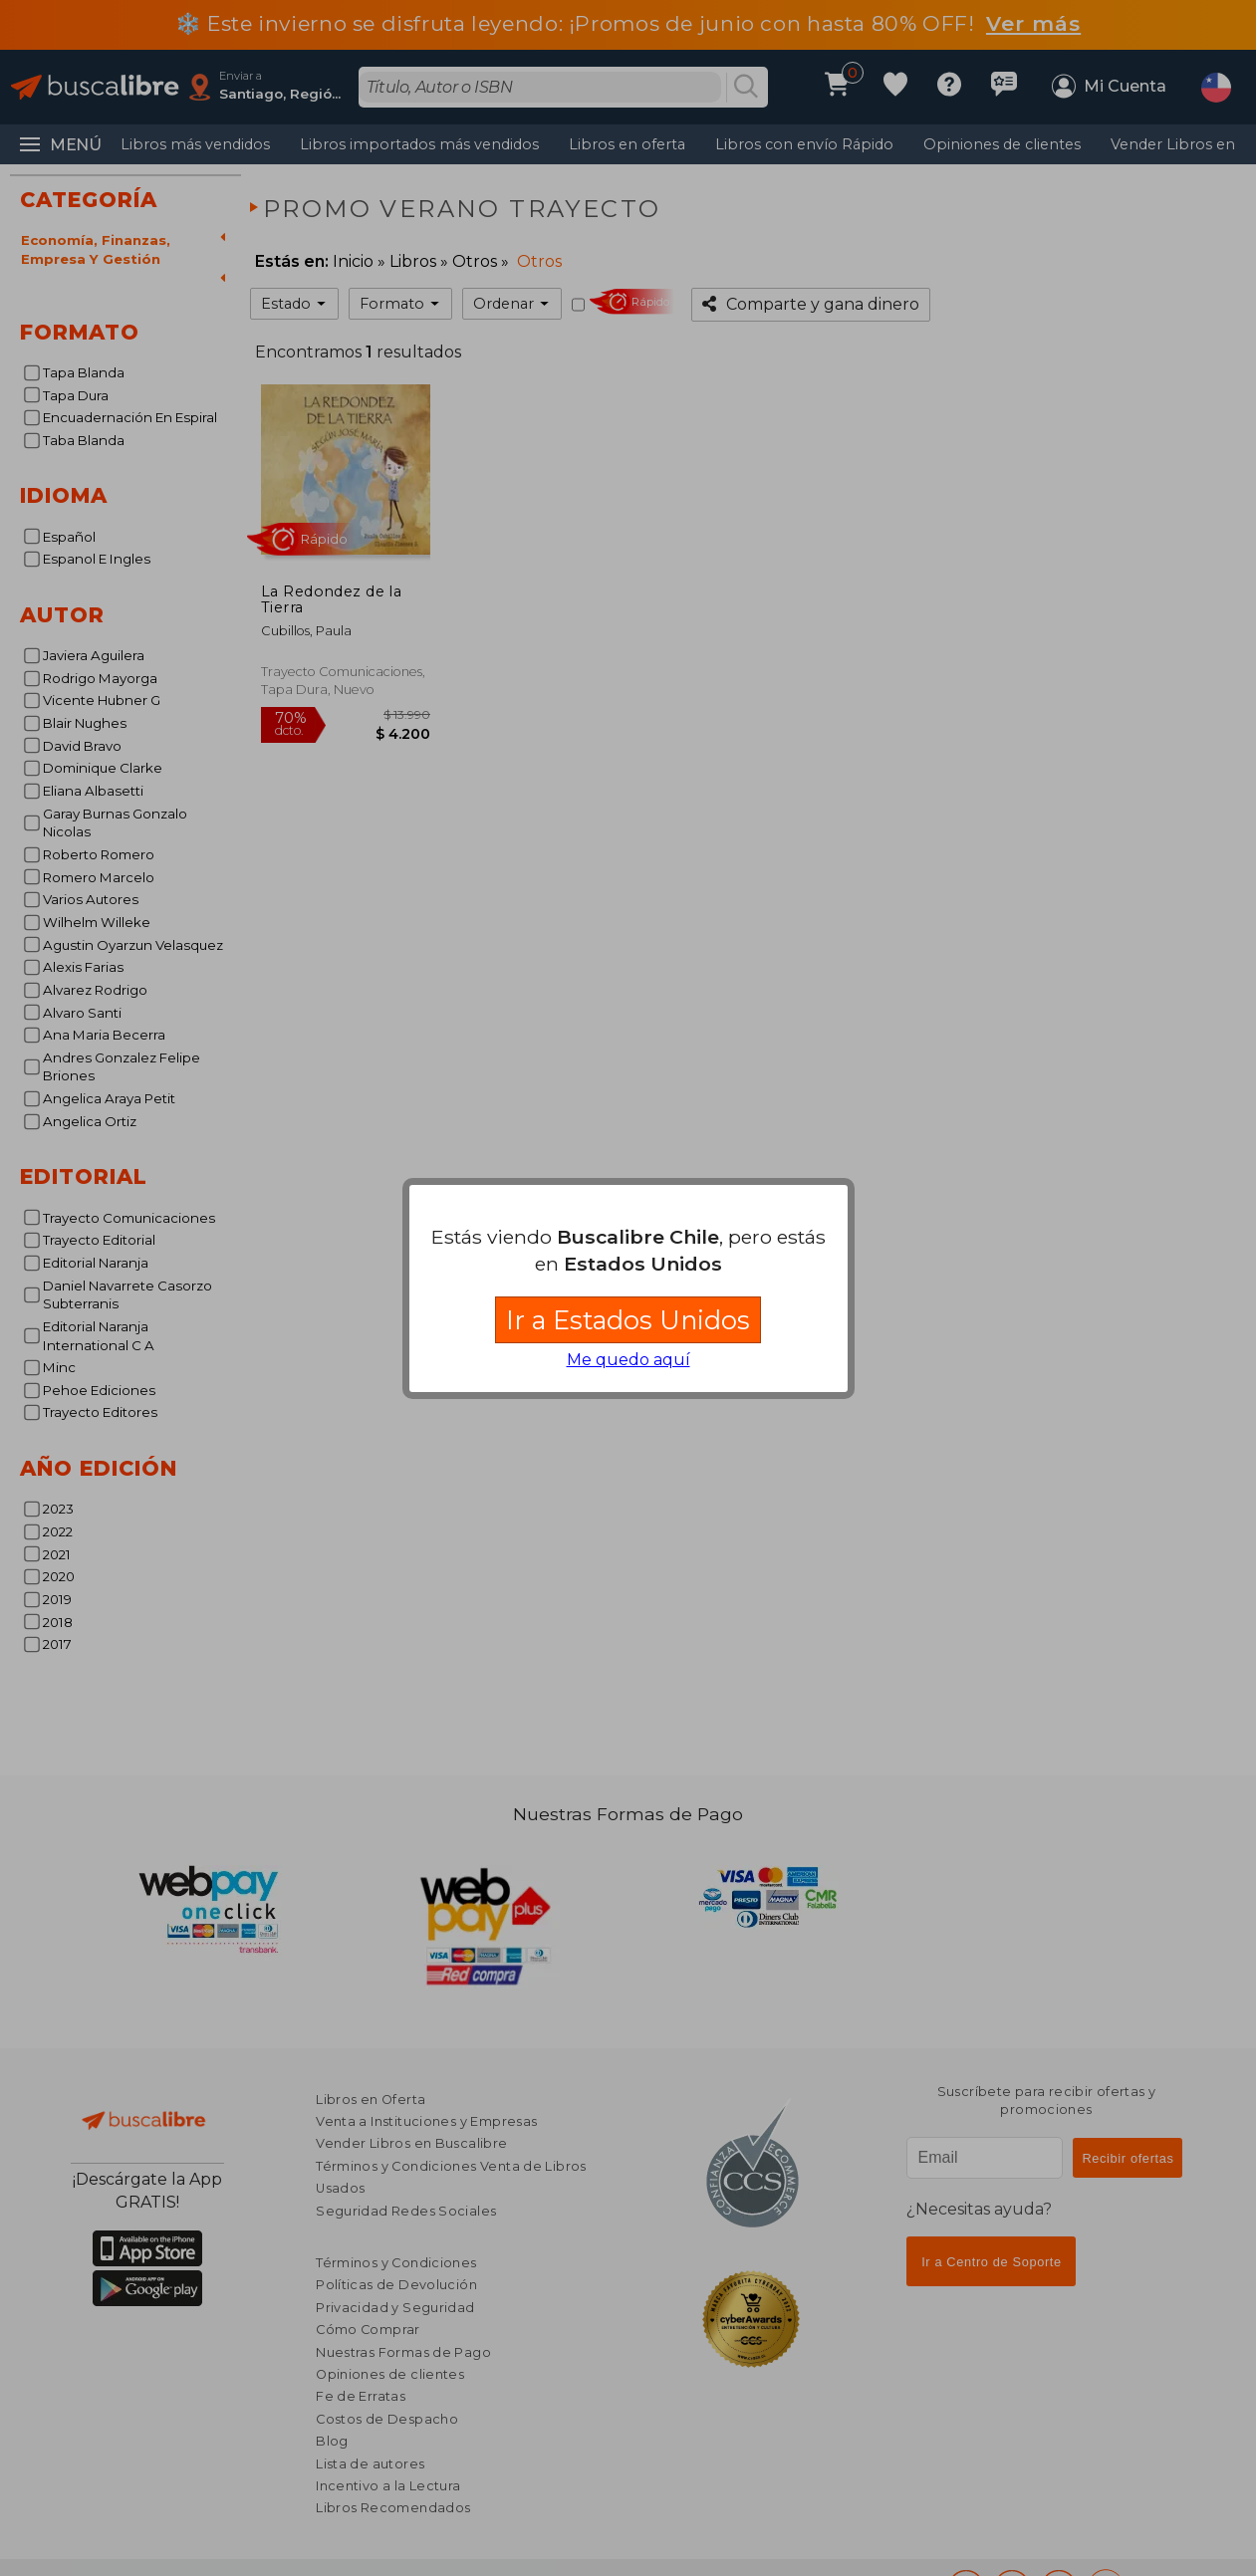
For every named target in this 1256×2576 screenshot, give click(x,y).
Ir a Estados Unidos (628, 1319)
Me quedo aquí (628, 1359)
